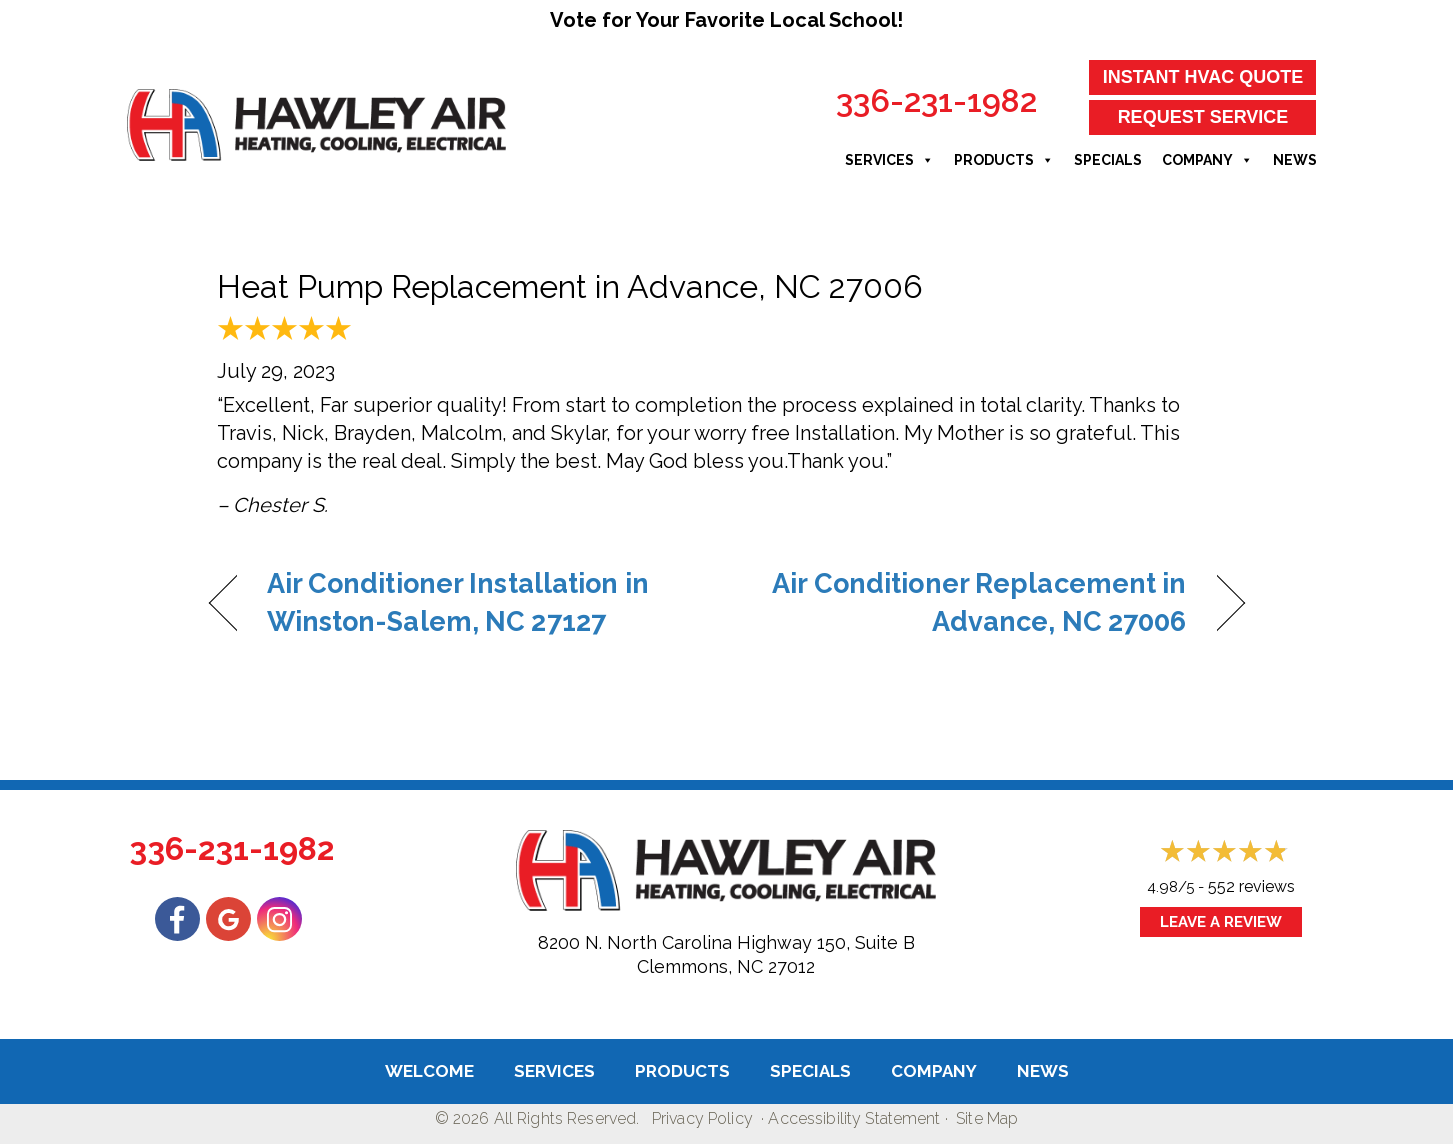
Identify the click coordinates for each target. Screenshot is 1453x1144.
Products (1004, 160)
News (1295, 160)
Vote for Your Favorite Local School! (726, 20)
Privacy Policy (702, 1118)
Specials (1108, 160)
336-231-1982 (936, 100)
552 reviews (1251, 886)
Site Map (987, 1118)
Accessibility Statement (854, 1118)
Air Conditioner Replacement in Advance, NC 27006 (971, 602)
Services (889, 160)
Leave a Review (1221, 922)
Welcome (429, 1071)
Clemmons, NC (700, 966)
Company (1207, 160)
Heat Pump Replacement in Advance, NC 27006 (570, 286)
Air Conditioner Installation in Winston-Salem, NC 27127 (458, 602)
